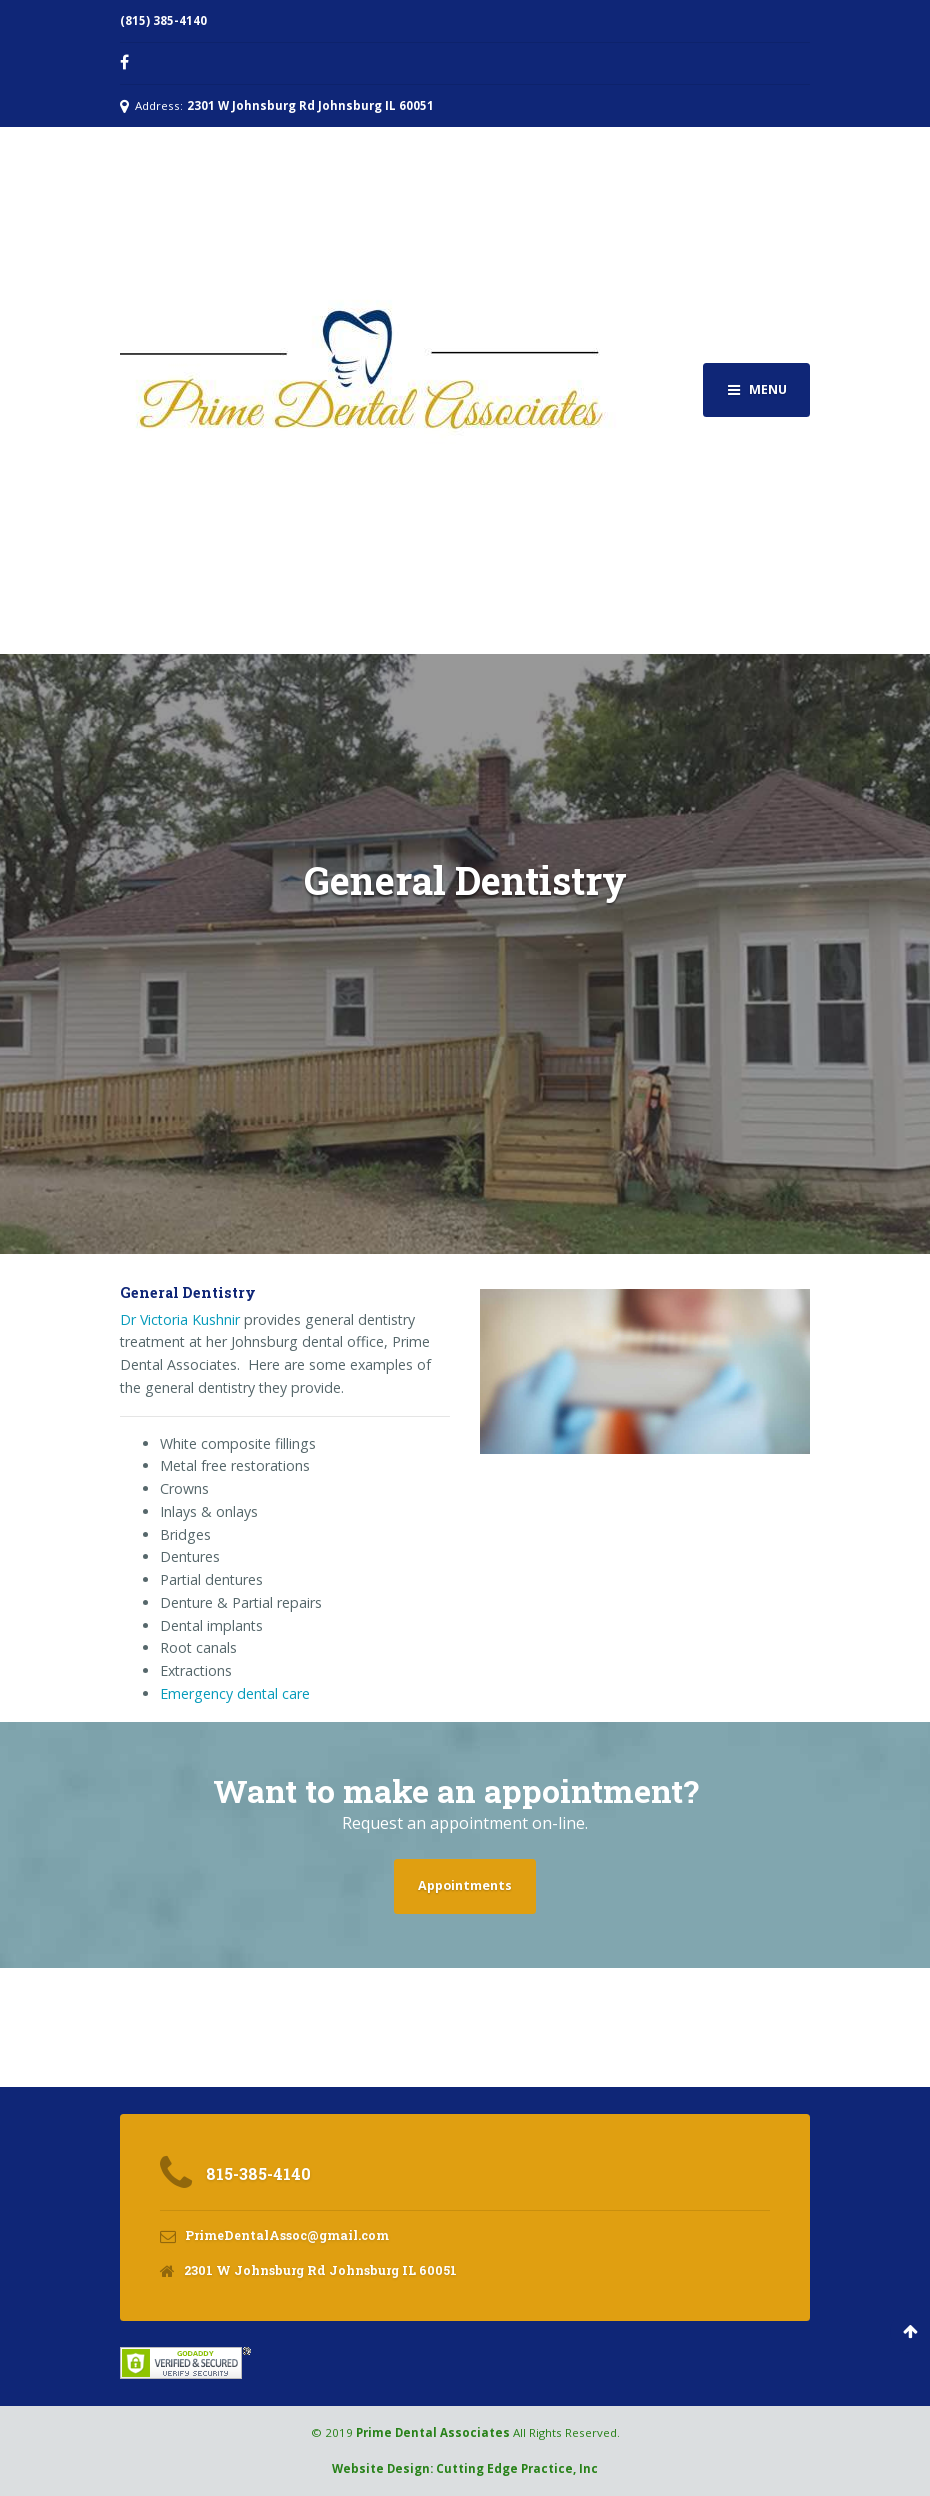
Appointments (465, 1885)
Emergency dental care (235, 1693)
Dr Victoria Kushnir (180, 1319)
